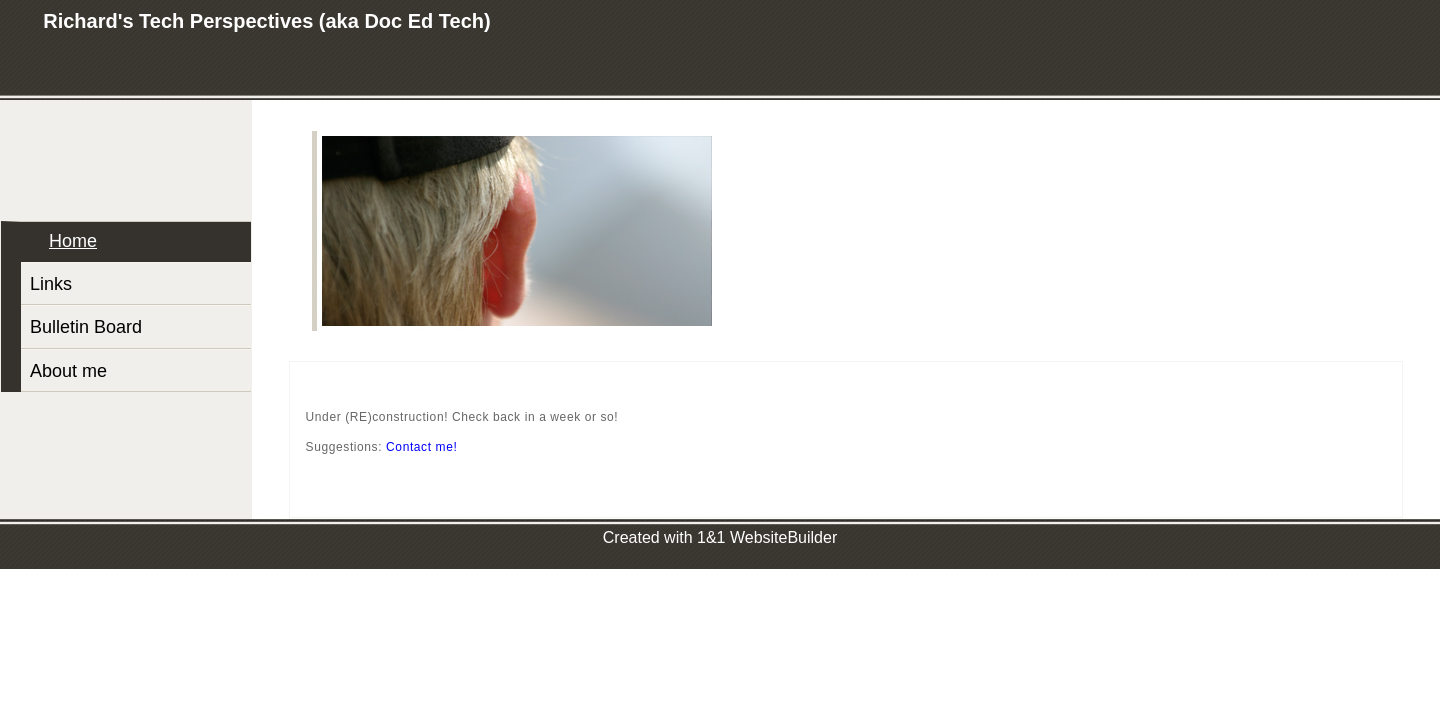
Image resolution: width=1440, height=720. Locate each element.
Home (73, 241)
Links (51, 284)
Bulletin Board (86, 327)
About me (68, 371)
